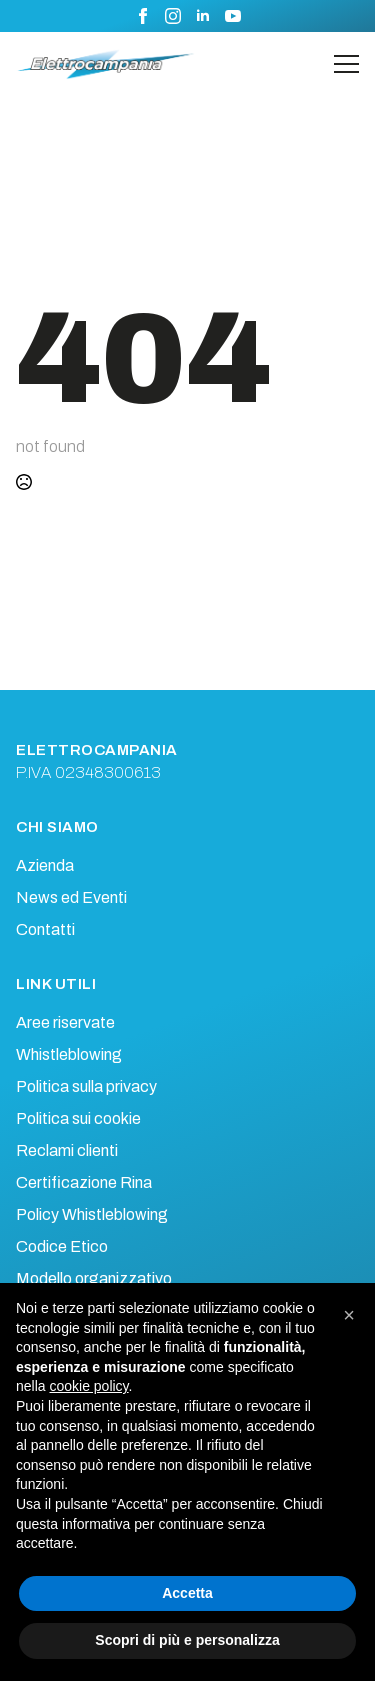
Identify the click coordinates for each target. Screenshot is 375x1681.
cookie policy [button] (88, 1386)
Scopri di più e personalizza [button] (187, 1640)
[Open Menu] (346, 64)
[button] (349, 1315)
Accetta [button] (187, 1593)
